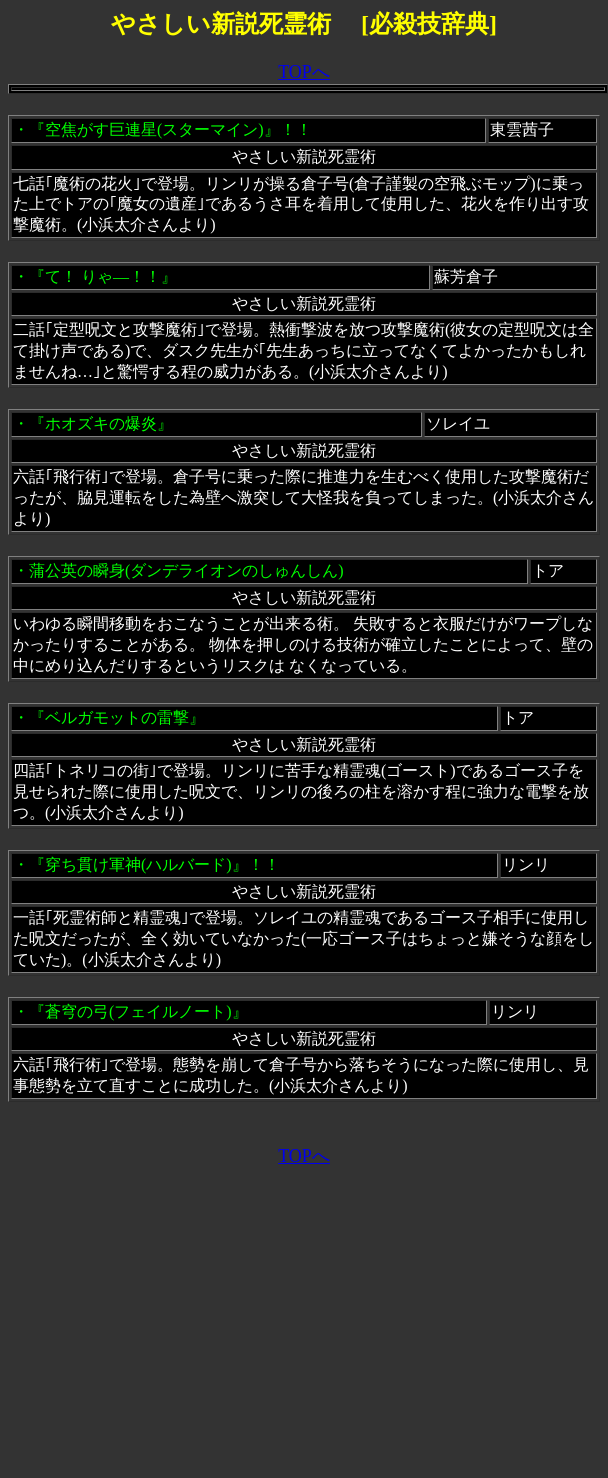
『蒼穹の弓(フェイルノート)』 (138, 1011)
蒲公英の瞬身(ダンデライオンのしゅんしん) (186, 570)
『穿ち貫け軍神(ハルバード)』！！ (154, 864)
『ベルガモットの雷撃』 (117, 717)
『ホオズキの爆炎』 (101, 423)
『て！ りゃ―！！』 (103, 276)
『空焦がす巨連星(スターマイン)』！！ (170, 129)
